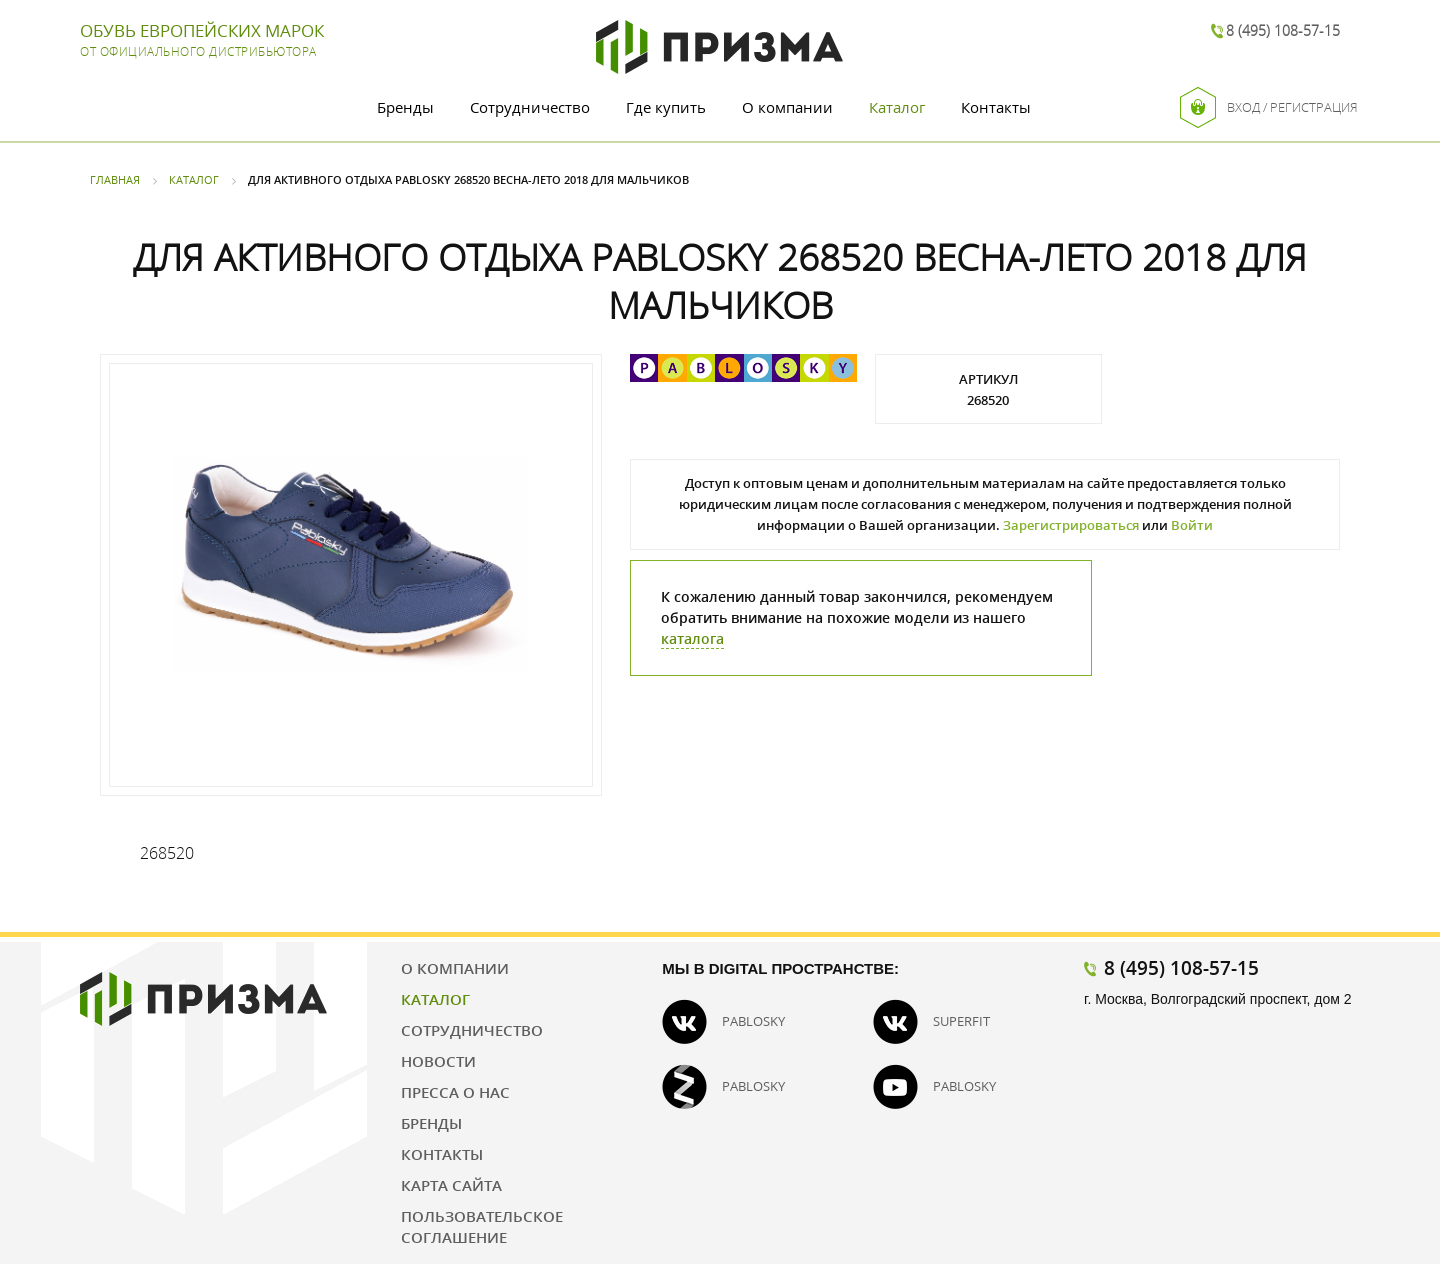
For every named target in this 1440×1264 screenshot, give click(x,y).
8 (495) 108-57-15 (1283, 30)
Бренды (405, 107)
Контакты (996, 107)
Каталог (897, 107)
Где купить (666, 107)
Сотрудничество (530, 107)
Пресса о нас (455, 1092)
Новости (438, 1061)
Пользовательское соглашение (482, 1226)
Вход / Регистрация (1269, 107)
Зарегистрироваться (1071, 525)
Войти (1192, 525)
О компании (787, 107)
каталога (692, 638)
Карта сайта (451, 1185)
